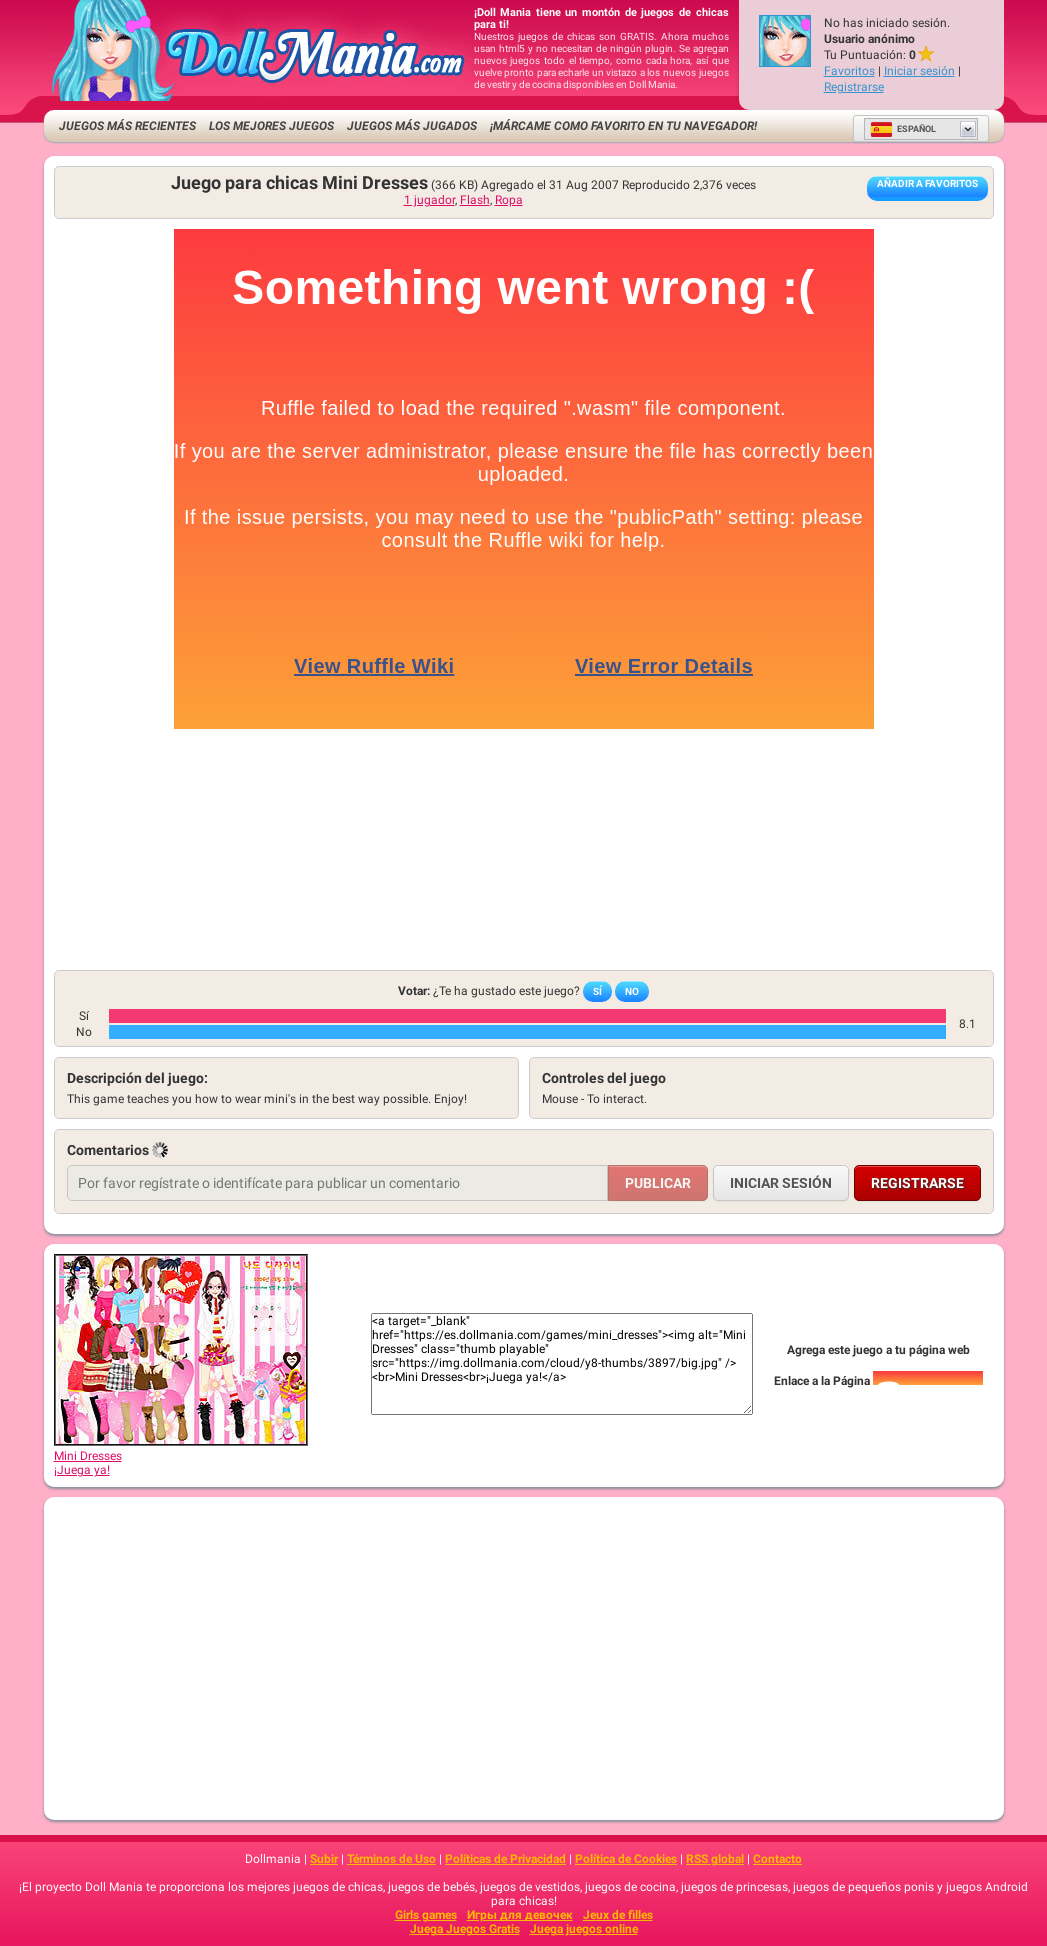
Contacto (777, 1859)
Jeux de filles (618, 1915)
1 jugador (429, 200)
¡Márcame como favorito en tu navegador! (623, 126)
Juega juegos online (584, 1929)
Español (903, 129)
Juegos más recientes (127, 126)
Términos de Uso (391, 1859)
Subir (324, 1859)
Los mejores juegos (271, 126)
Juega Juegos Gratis (465, 1929)
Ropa (509, 200)
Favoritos (849, 71)
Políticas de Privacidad (505, 1859)
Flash (475, 200)
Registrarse (854, 87)
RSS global (715, 1859)
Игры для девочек (520, 1915)
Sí (597, 991)
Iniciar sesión (919, 71)
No (632, 991)
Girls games (426, 1915)
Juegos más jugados (412, 126)
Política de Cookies (626, 1859)
